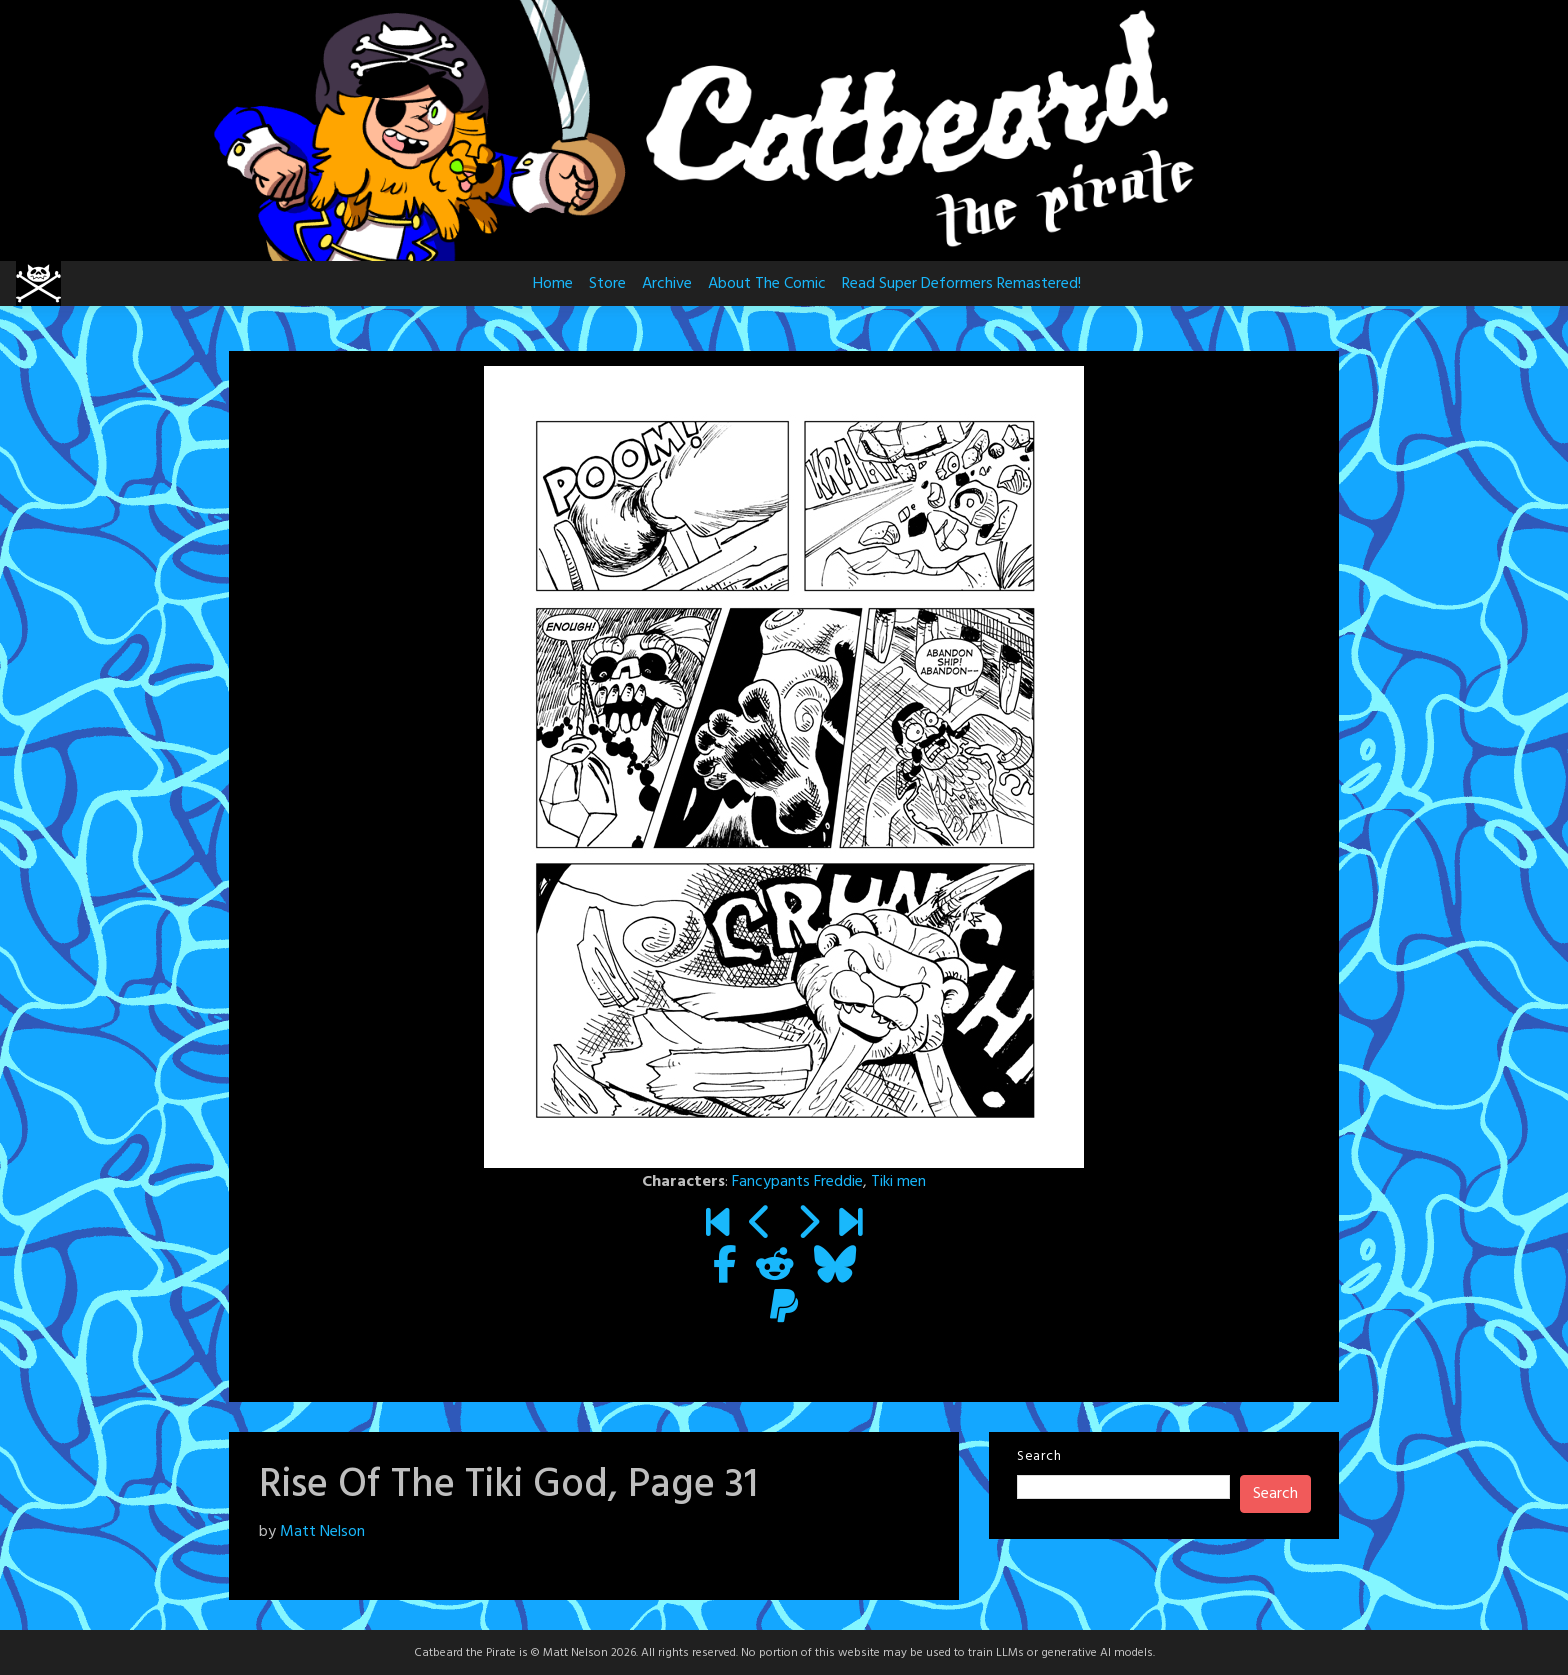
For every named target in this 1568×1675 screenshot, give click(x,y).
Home (553, 284)
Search (1039, 1456)
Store (607, 284)
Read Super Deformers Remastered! (961, 284)
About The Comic (767, 284)
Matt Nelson (322, 1532)
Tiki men (898, 1182)
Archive (667, 284)
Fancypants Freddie (797, 1182)
